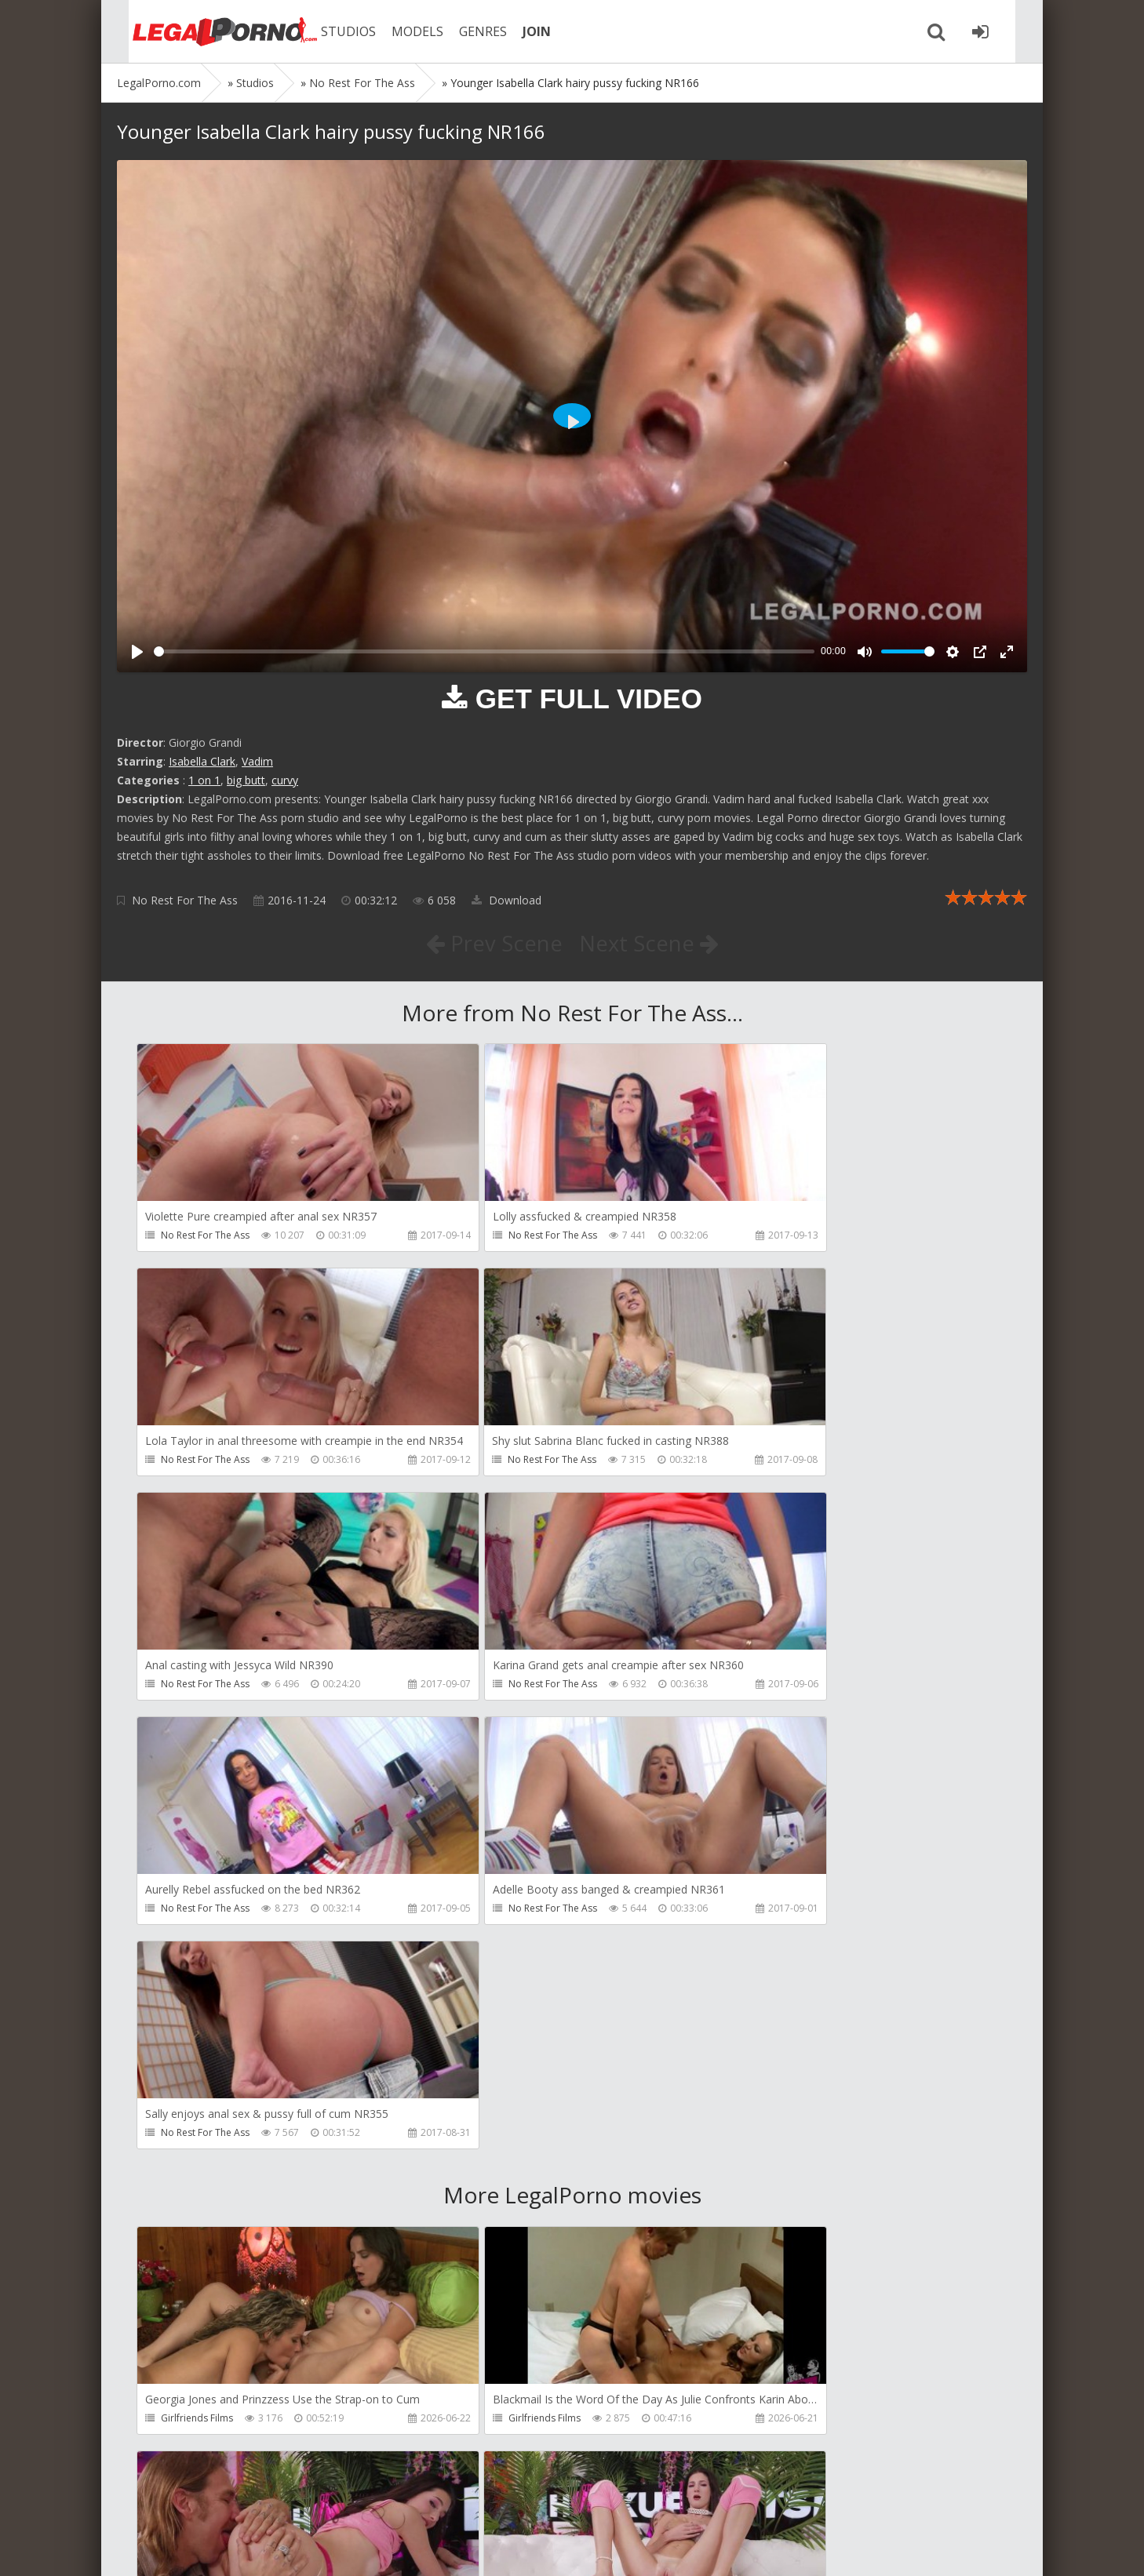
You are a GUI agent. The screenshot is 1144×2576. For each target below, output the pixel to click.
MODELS (402, 31)
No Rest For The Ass (185, 900)
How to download (340, 2501)
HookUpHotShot (781, 1972)
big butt (246, 780)
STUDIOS (332, 31)
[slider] (484, 651)
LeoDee (470, 2197)
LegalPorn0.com (232, 2548)
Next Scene (649, 943)
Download (506, 900)
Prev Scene (493, 943)
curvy (284, 780)
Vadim (257, 761)
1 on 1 (204, 780)
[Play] (137, 651)
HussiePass (770, 2197)
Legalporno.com (203, 31)
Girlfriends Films (197, 1972)
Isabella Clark (202, 761)
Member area (227, 2501)
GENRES (467, 31)
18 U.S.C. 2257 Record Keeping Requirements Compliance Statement (616, 2548)
